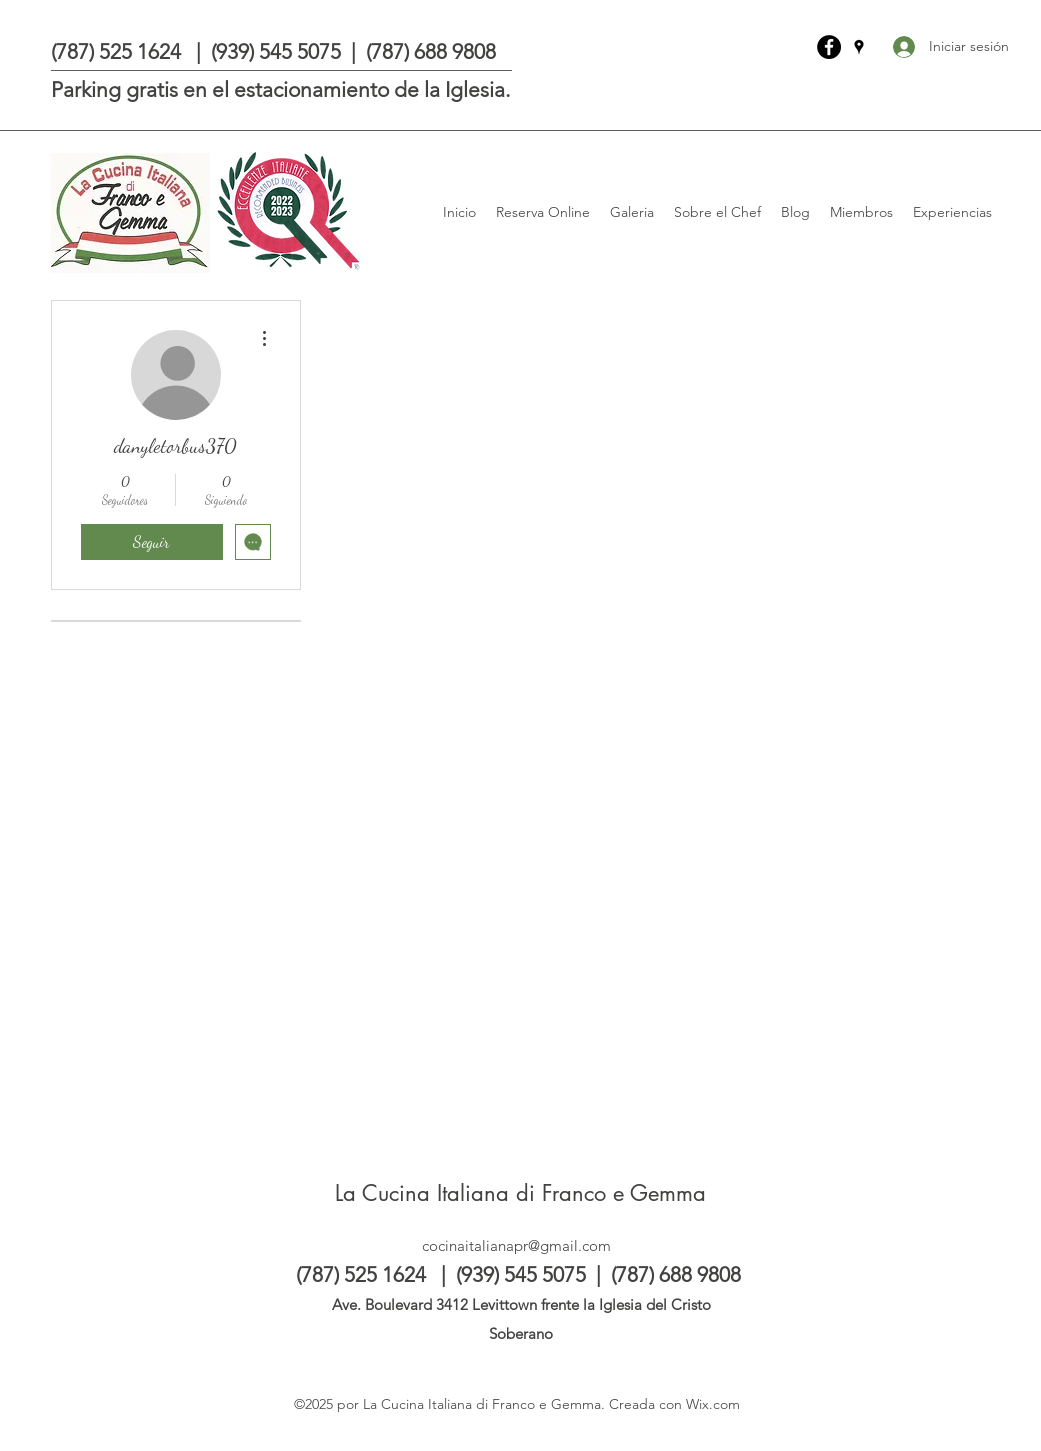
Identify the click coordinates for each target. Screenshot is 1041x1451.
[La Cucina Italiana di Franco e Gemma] (829, 47)
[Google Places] (859, 47)
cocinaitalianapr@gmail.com (516, 1245)
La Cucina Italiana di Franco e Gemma (520, 1193)
